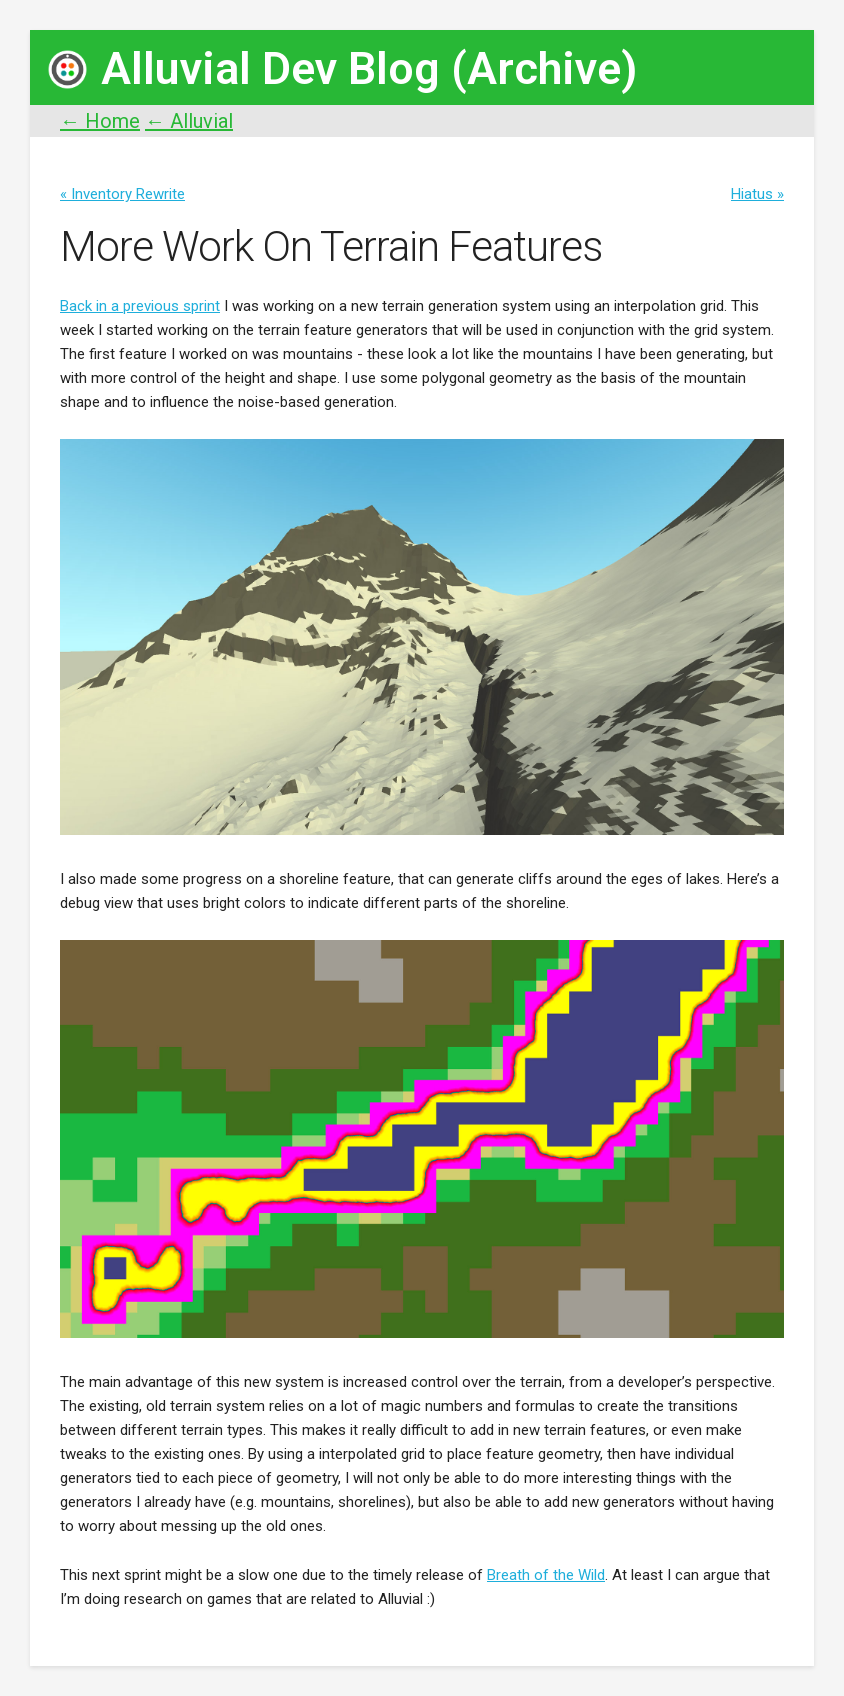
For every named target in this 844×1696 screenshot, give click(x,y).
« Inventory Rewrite (122, 194)
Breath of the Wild (546, 1575)
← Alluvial (189, 121)
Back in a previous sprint (140, 306)
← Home (100, 121)
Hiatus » (757, 194)
